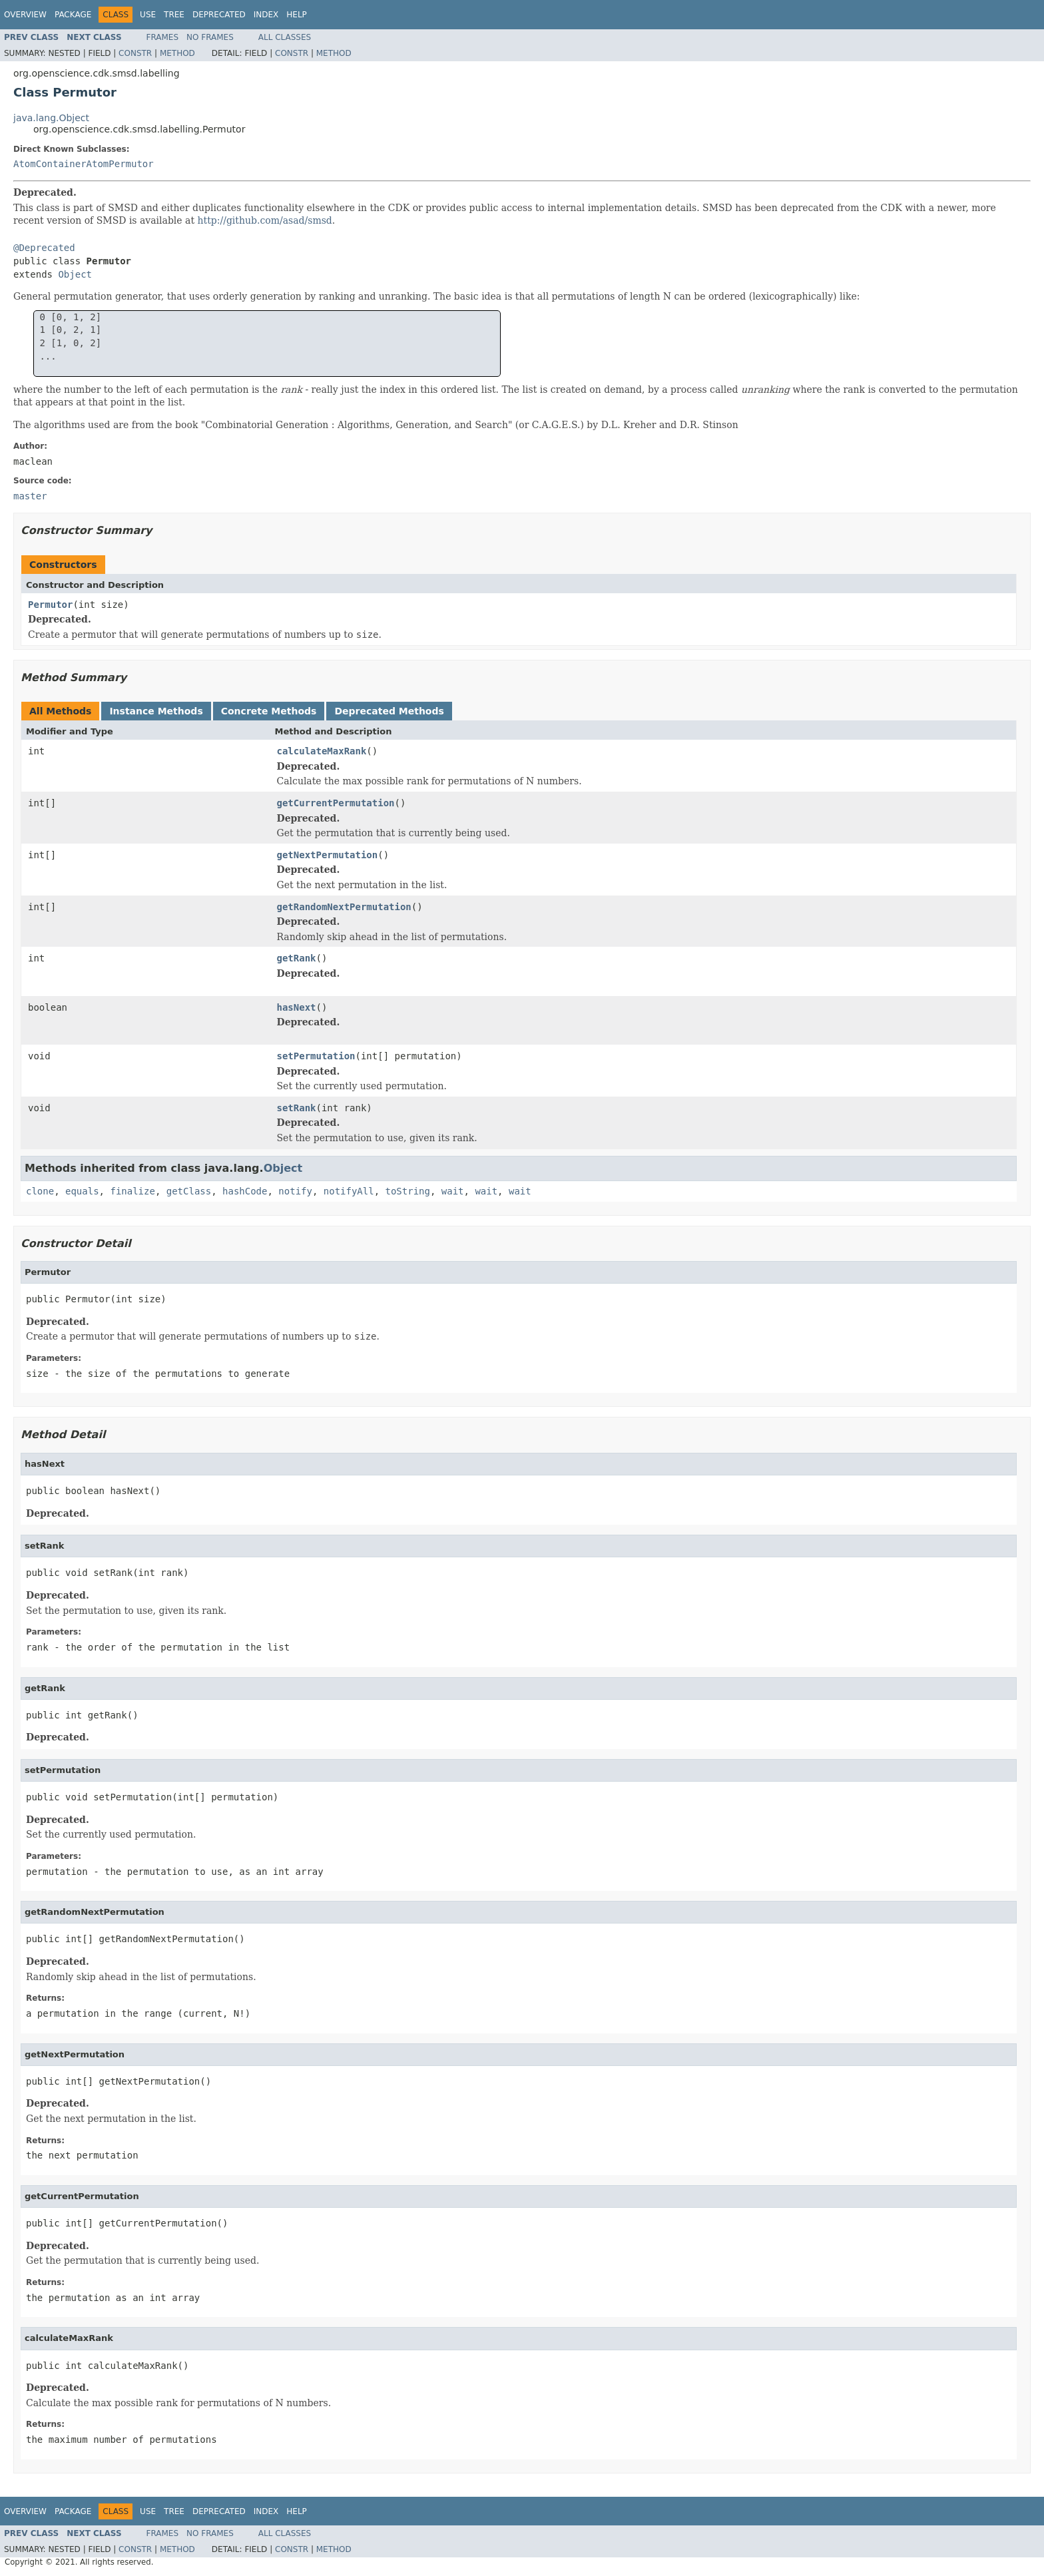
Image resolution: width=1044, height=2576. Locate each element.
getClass (188, 1191)
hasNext (296, 1007)
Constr (135, 53)
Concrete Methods (269, 711)
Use (148, 14)
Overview (25, 14)
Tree (174, 14)
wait (452, 1191)
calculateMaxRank (322, 751)
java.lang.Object (51, 118)
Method (177, 53)
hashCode (244, 1191)
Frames (162, 37)
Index (266, 14)
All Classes (284, 37)
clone (40, 1191)
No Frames (210, 37)
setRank (296, 1108)
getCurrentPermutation (336, 803)
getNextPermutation (327, 855)
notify (295, 1191)
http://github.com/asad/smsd (265, 220)
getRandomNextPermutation (344, 907)
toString (408, 1191)
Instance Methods (155, 711)
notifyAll (349, 1191)
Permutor (50, 604)
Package (73, 14)
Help (296, 14)
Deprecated (219, 14)
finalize (132, 1191)
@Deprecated (44, 247)
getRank (296, 958)
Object (75, 274)
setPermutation (316, 1056)
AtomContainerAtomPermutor (83, 163)
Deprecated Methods (388, 711)
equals (82, 1191)
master (30, 496)
